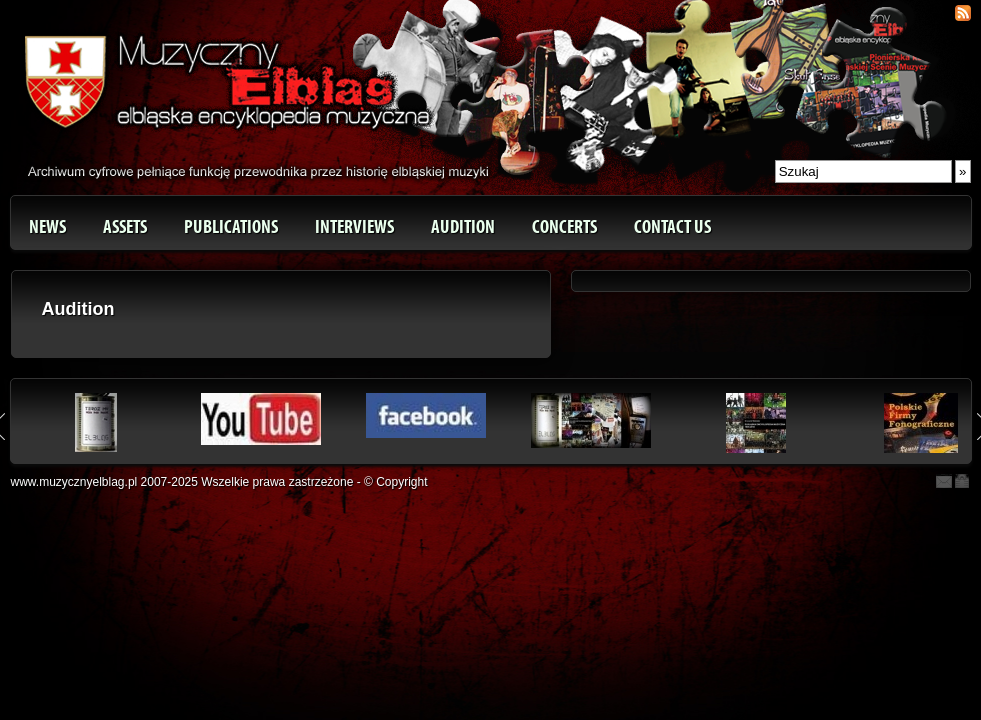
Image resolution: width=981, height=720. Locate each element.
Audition (463, 227)
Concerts (564, 227)
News (47, 227)
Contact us (672, 227)
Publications (231, 227)
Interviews (354, 227)
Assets (125, 227)
